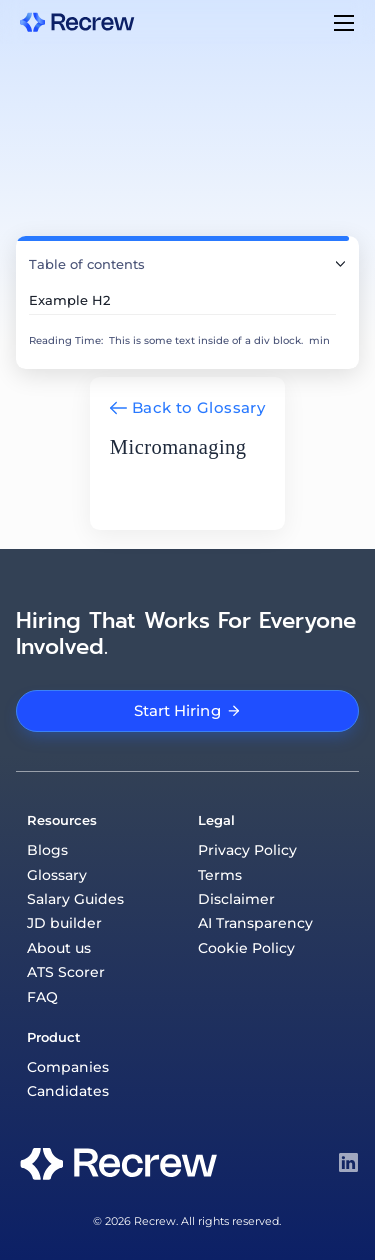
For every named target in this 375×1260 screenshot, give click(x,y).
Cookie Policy (246, 948)
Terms (220, 875)
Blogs (47, 850)
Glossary (57, 875)
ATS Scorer (66, 972)
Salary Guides (75, 899)
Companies (68, 1067)
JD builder (64, 923)
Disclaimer (236, 899)
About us (59, 948)
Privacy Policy (247, 850)
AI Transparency (255, 923)
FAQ (42, 997)
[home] (77, 21)
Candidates (68, 1091)
